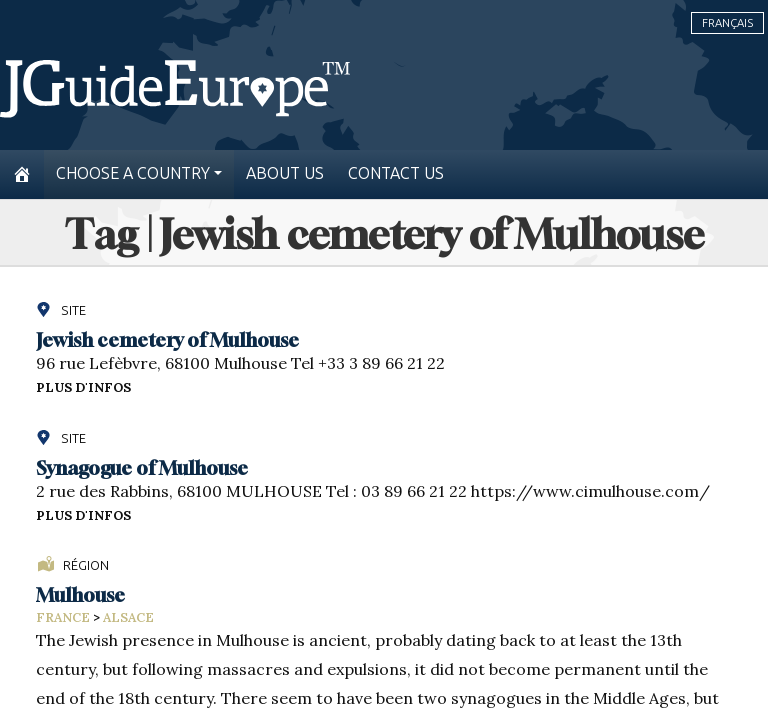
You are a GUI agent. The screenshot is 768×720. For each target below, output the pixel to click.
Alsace (128, 617)
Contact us (396, 173)
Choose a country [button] (133, 173)
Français (727, 23)
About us (285, 173)
